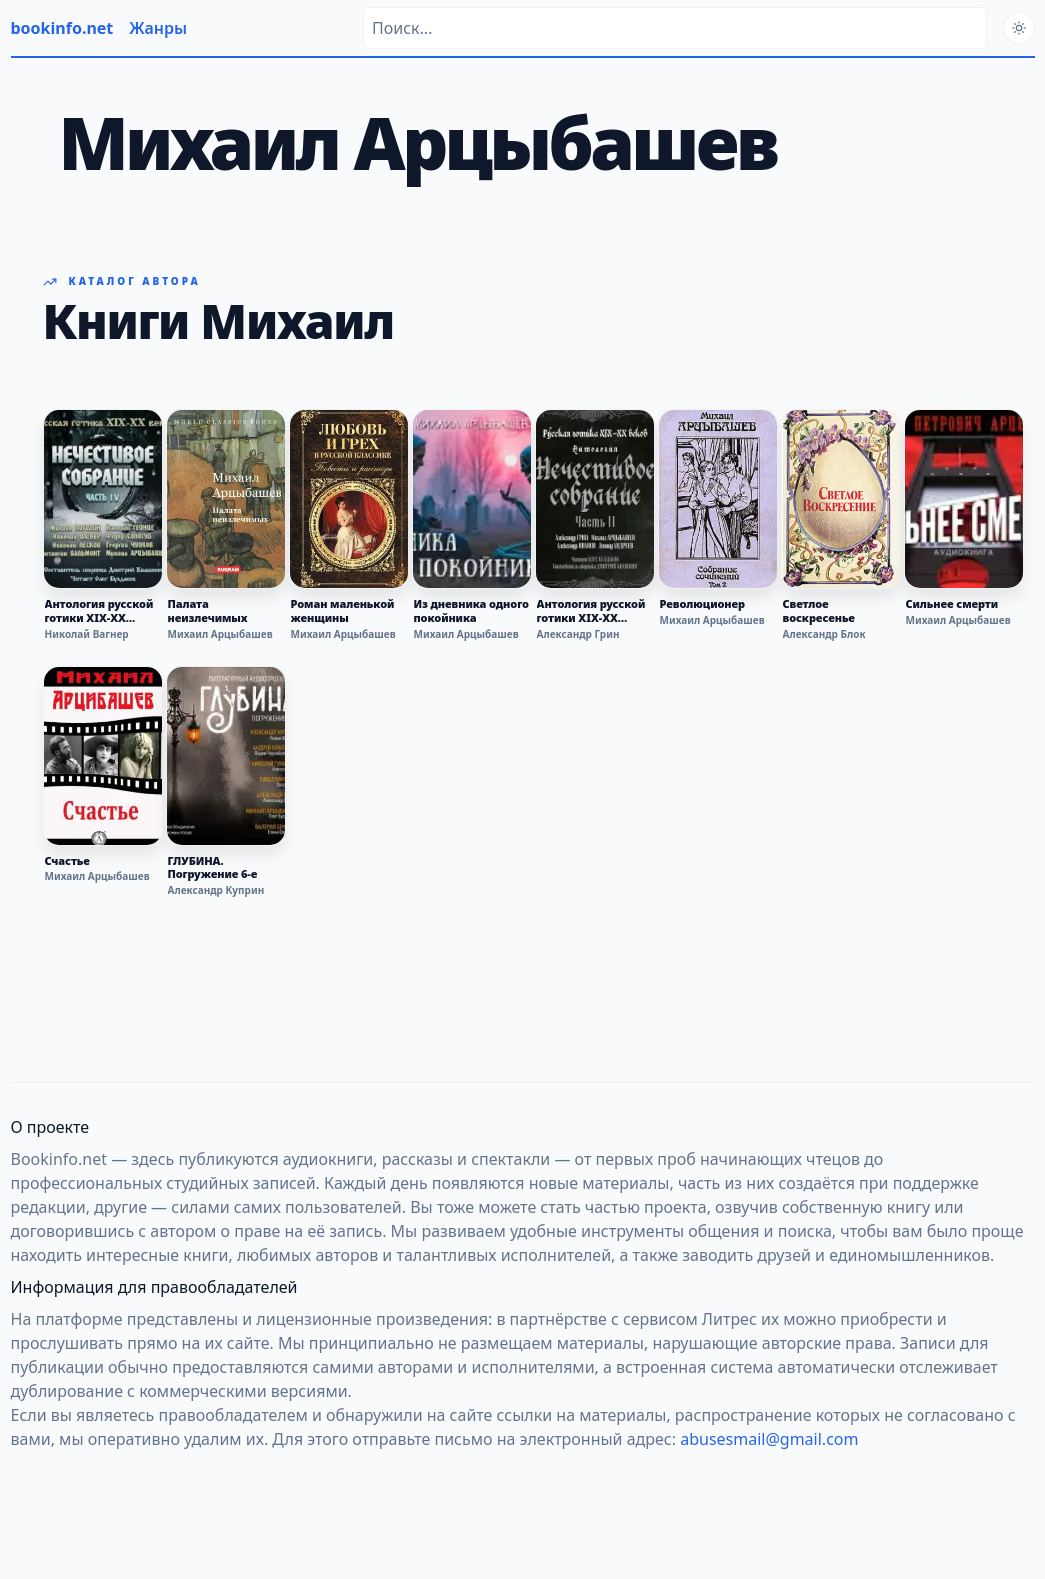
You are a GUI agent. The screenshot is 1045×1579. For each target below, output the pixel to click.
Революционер (702, 604)
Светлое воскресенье (819, 611)
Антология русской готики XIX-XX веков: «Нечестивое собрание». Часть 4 (102, 611)
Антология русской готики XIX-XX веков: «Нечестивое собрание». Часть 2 (594, 611)
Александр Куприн (216, 890)
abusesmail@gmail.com (769, 1439)
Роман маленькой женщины (343, 611)
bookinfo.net (62, 28)
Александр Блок (824, 634)
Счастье (67, 861)
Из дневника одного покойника (471, 611)
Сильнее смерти (952, 604)
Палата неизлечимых (208, 611)
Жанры (158, 28)
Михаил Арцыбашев (220, 634)
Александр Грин (578, 634)
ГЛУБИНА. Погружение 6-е (213, 868)
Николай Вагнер (87, 634)
